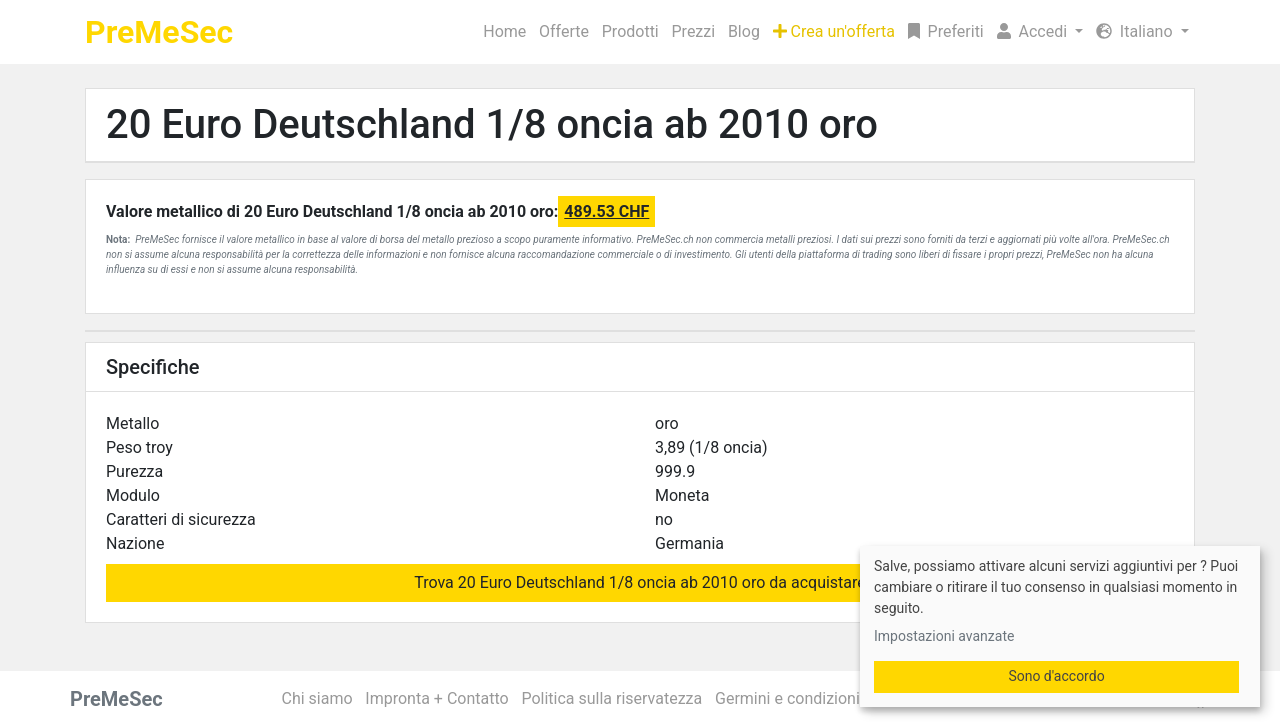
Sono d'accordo (1056, 676)
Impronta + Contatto (436, 698)
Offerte (564, 31)
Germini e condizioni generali (817, 698)
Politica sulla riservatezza (611, 698)
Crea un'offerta (834, 31)
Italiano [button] (1136, 31)
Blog (744, 31)
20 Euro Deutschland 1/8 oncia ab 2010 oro (492, 124)
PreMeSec (159, 32)
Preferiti (946, 31)
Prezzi (694, 31)
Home (504, 31)
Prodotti (630, 31)
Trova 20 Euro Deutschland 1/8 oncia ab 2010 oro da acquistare (640, 582)
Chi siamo (317, 698)
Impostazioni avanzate (944, 636)
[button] (1039, 32)
